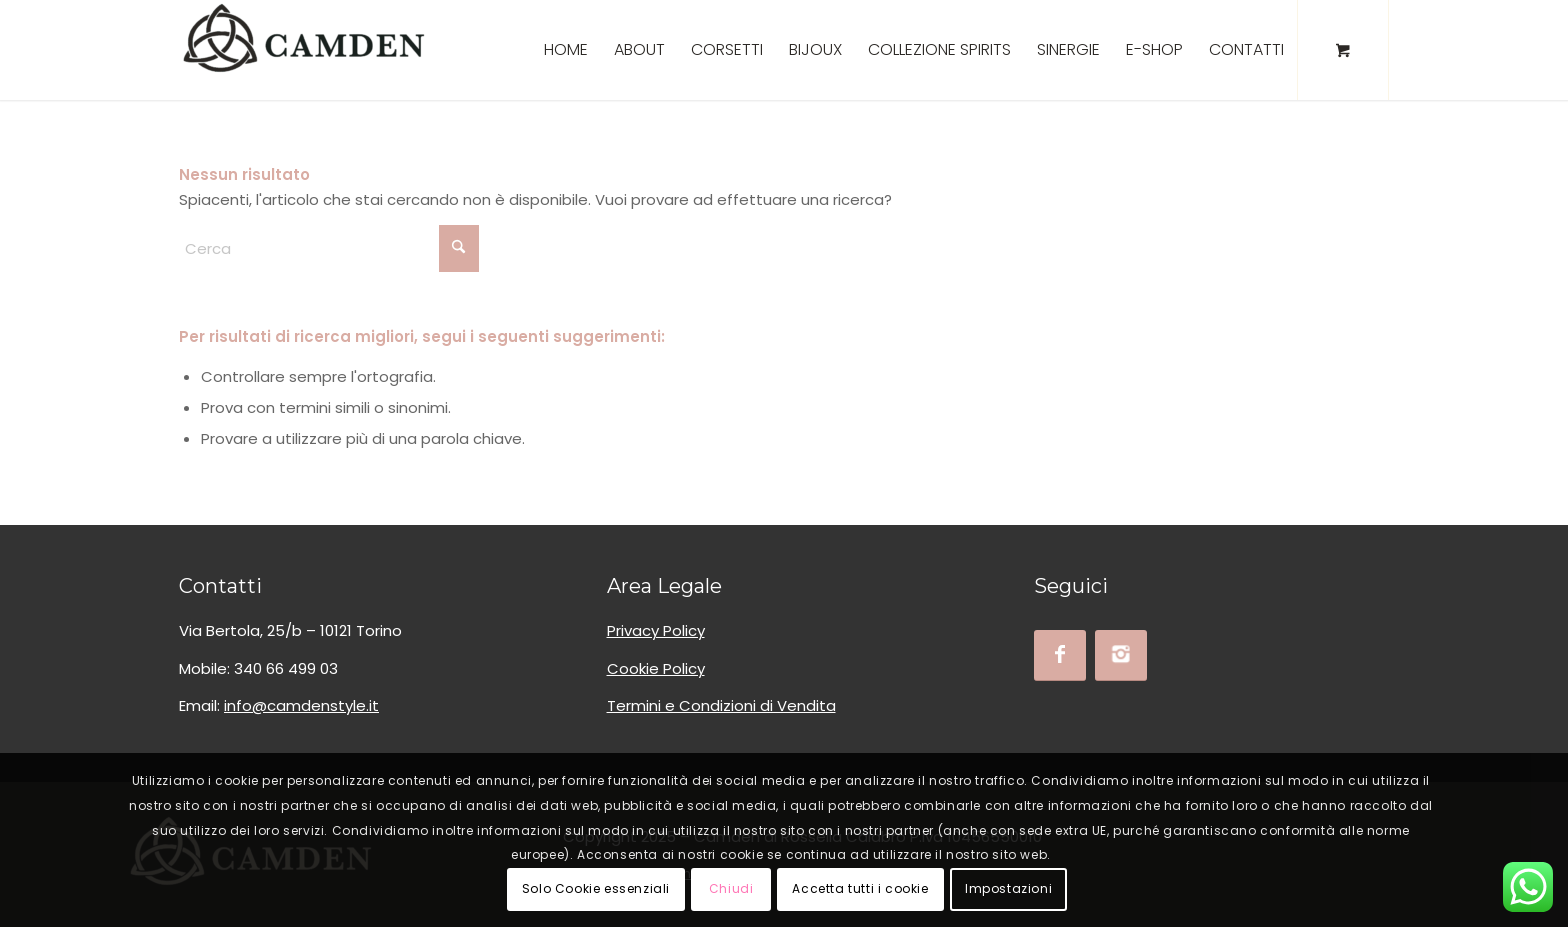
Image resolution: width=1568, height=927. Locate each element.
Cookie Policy (656, 668)
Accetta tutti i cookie (860, 888)
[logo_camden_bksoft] (304, 50)
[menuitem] (566, 50)
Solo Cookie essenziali (596, 888)
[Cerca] (329, 248)
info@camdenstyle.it (301, 705)
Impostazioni (1008, 888)
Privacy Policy (656, 630)
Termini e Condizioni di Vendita (721, 705)
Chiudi (731, 888)
